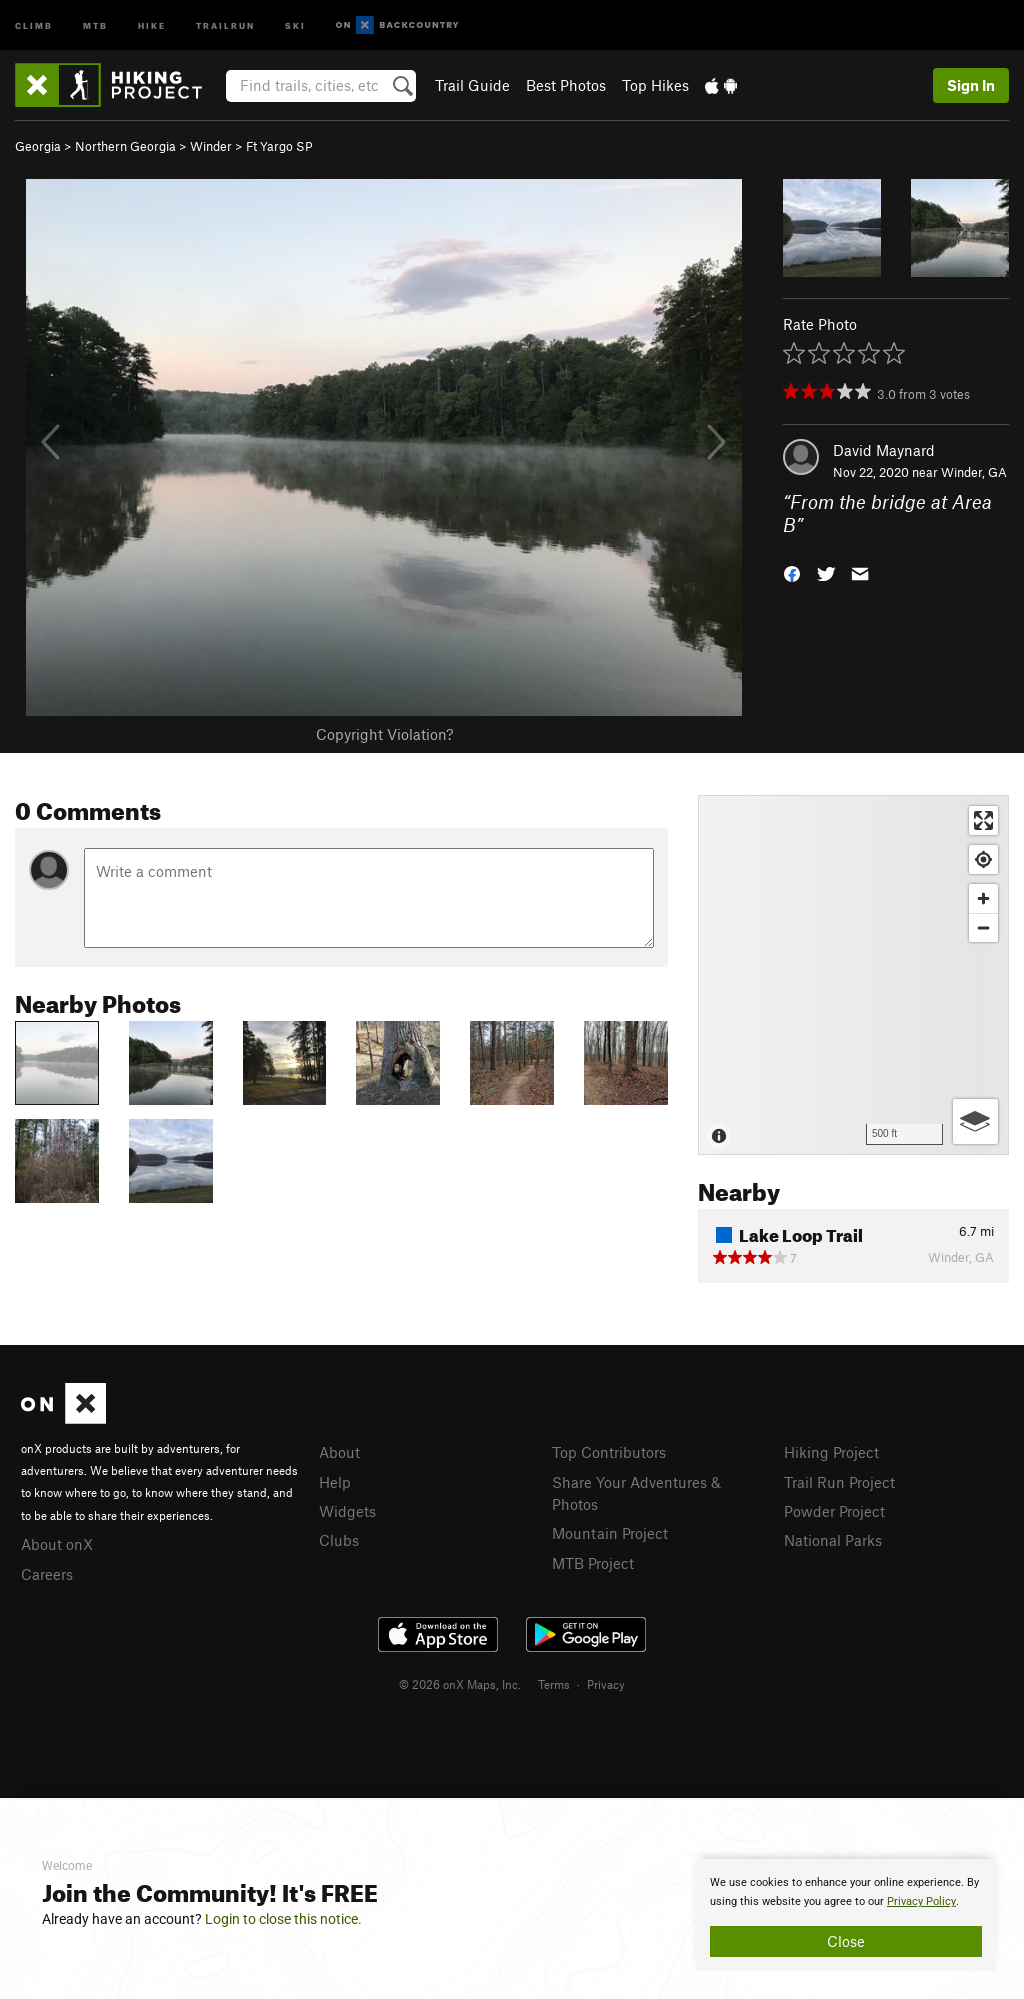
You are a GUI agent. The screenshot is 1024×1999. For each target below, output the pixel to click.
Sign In (971, 85)
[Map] (853, 975)
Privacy (606, 1684)
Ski (295, 24)
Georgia (38, 146)
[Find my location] (983, 859)
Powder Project (834, 1511)
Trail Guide (472, 85)
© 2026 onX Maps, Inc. (460, 1684)
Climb (34, 24)
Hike (152, 24)
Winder (211, 146)
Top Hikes (655, 85)
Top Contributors (609, 1452)
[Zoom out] (983, 927)
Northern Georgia (125, 146)
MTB (95, 24)
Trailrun (225, 24)
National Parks (833, 1540)
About (339, 1452)
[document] (846, 1915)
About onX (57, 1544)
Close (846, 1941)
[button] (792, 571)
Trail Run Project (839, 1482)
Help (335, 1482)
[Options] (975, 1121)
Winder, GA (974, 472)
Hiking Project (831, 1452)
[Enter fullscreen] (983, 820)
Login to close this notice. (283, 1919)
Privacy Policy (921, 1901)
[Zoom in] (983, 898)
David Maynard (884, 450)
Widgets (347, 1511)
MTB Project (593, 1563)
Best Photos (566, 85)
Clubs (339, 1540)
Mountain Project (610, 1533)
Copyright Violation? (384, 734)
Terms (554, 1684)
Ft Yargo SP (279, 146)
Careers (47, 1574)
